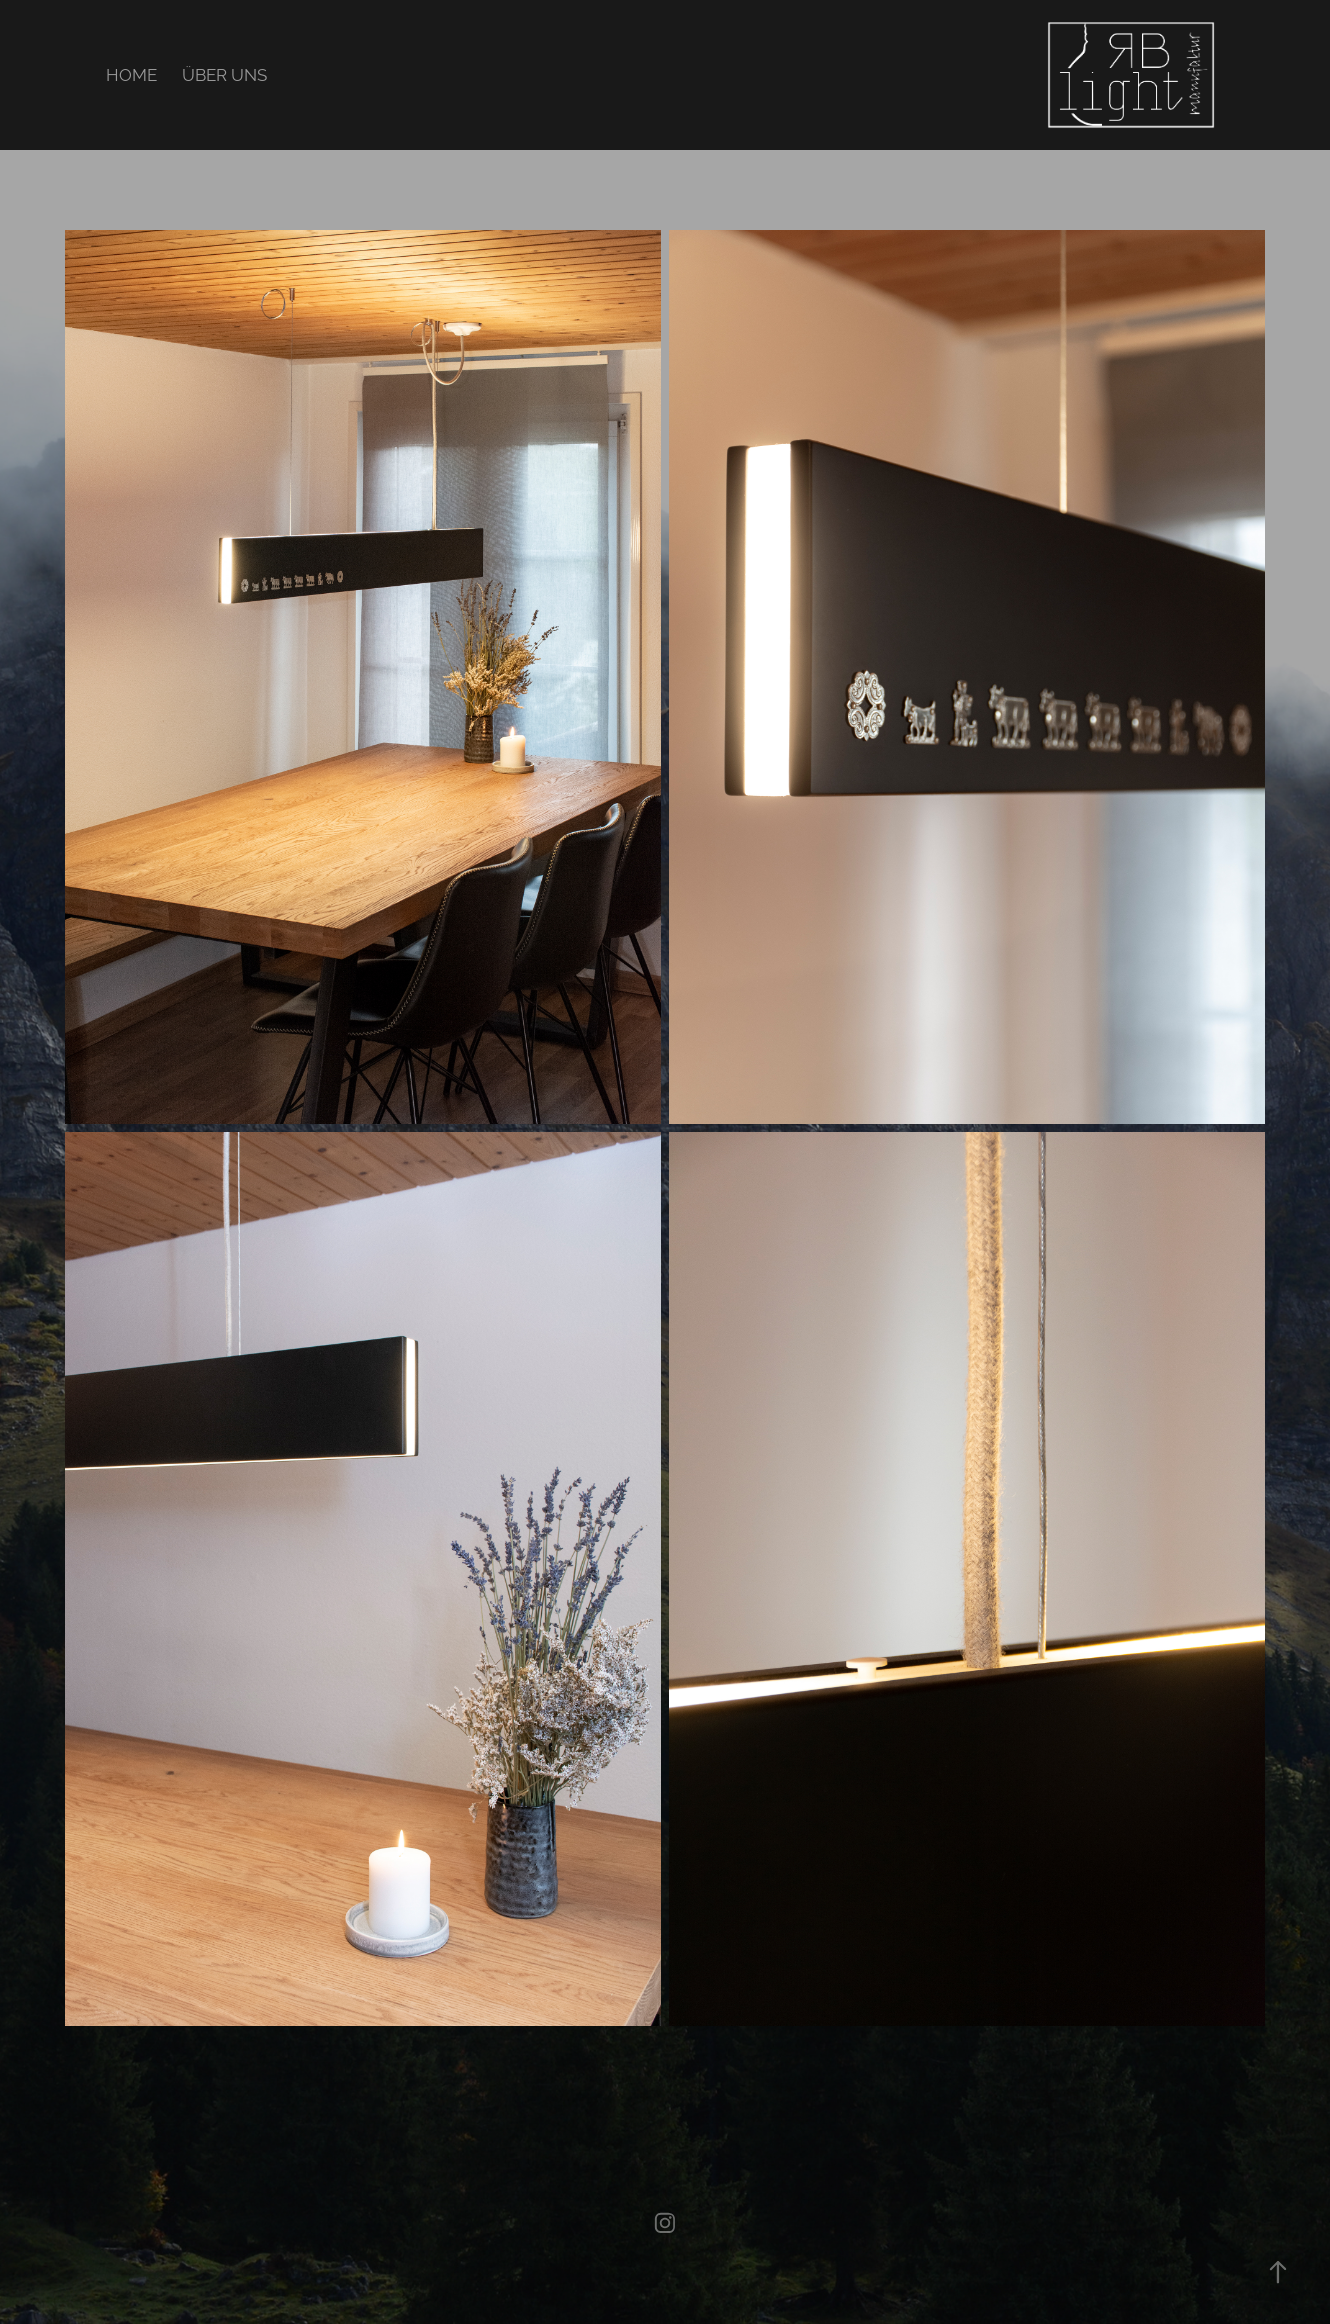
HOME (131, 75)
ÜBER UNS (224, 75)
